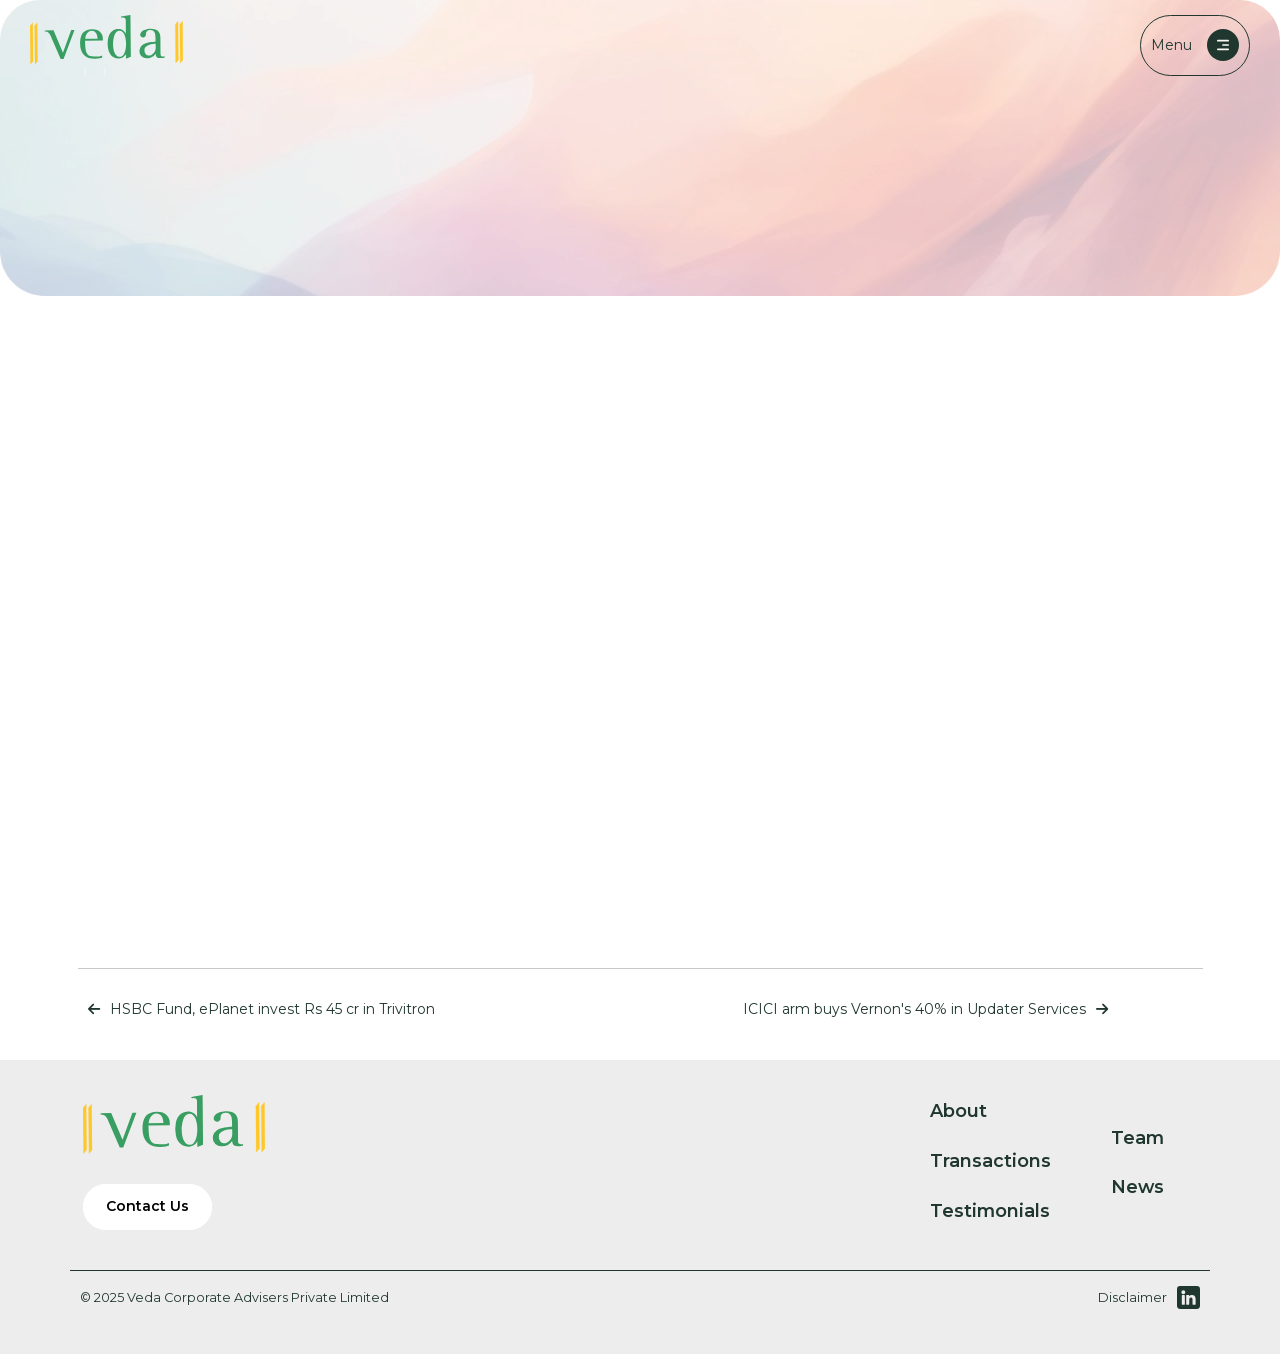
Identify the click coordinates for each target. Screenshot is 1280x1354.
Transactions (1007, 1161)
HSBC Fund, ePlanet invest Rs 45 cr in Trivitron (256, 1009)
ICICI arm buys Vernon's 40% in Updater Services (930, 1009)
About (975, 1111)
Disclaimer (1132, 1297)
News (1154, 1187)
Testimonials (1006, 1211)
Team (1154, 1138)
